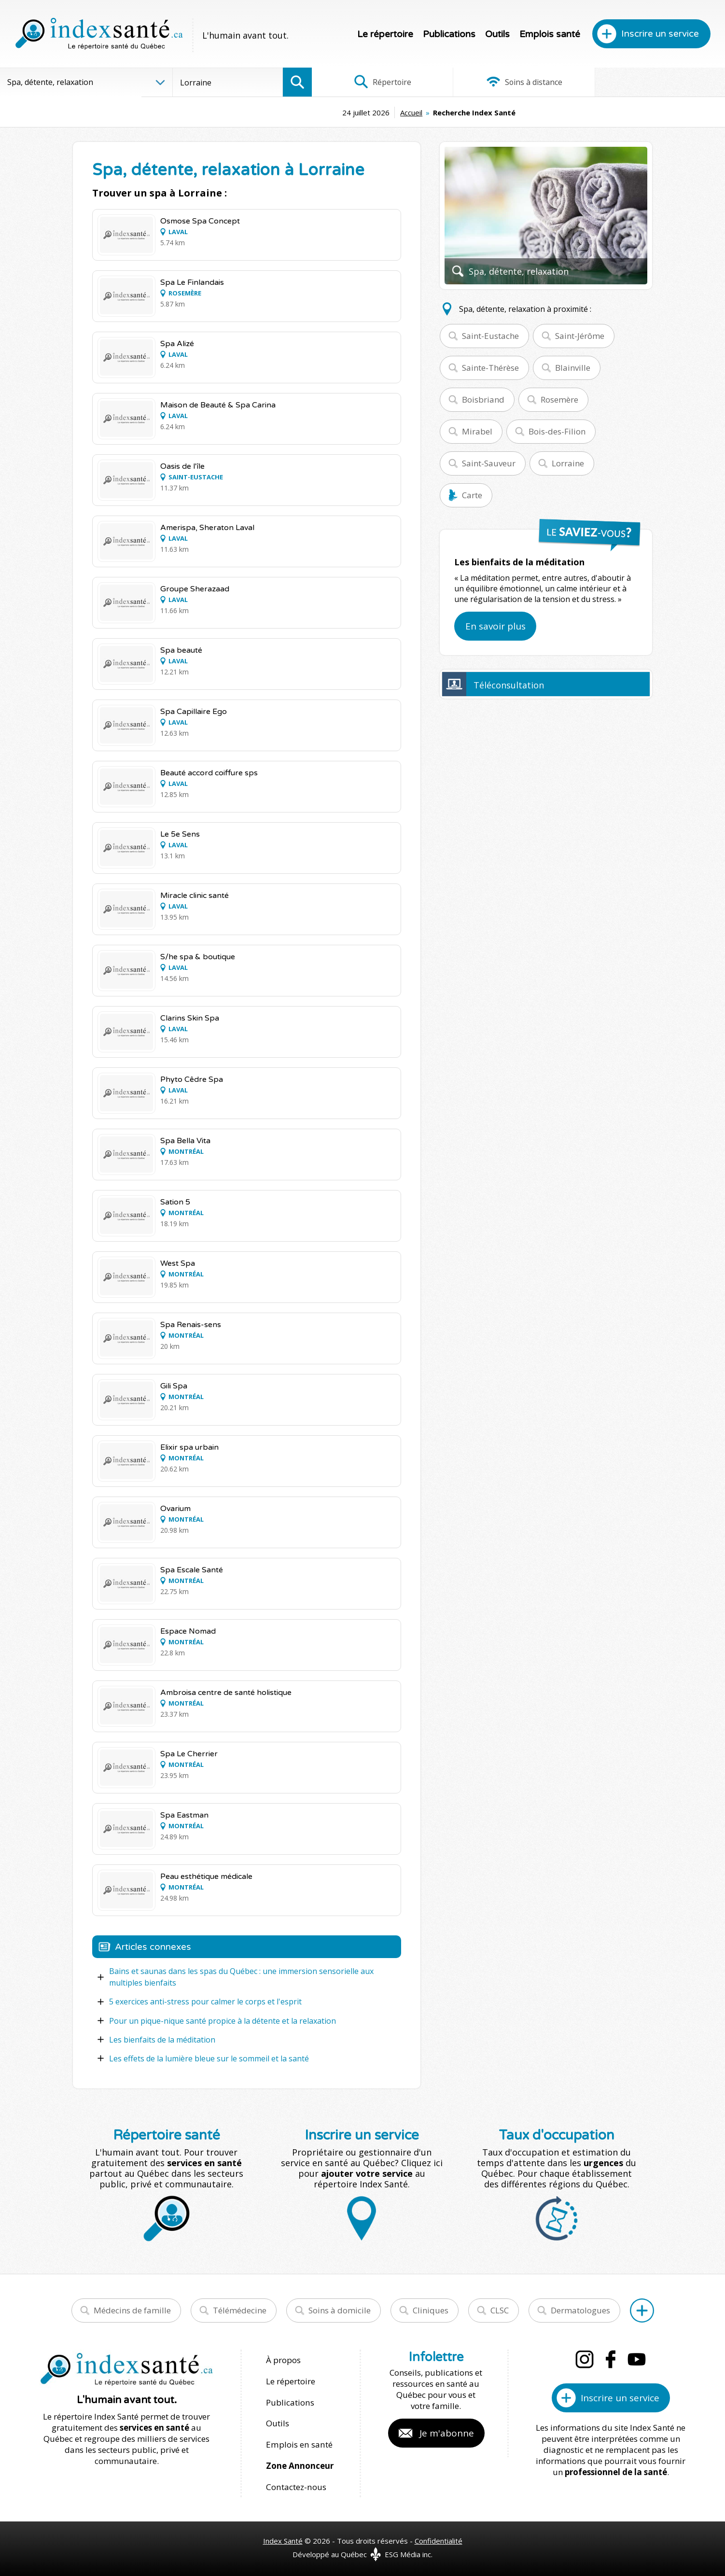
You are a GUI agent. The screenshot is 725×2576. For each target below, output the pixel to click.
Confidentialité (438, 2538)
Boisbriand (483, 399)
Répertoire (380, 82)
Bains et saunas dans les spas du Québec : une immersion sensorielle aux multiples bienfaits (241, 1977)
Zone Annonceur (300, 2463)
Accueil (345, 112)
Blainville (572, 367)
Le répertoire (385, 34)
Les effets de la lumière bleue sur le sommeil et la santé (209, 2058)
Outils (497, 34)
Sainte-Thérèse (490, 367)
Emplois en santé (298, 2442)
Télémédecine (239, 2309)
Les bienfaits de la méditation (162, 2039)
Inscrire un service (660, 33)
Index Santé (283, 2538)
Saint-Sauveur (489, 463)
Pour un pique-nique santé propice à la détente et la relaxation (222, 2020)
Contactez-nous (295, 2484)
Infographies (656, 82)
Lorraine (568, 463)
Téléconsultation (509, 685)
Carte (472, 495)
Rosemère (559, 399)
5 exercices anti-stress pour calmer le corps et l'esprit (205, 2001)
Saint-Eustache (490, 335)
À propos (283, 2359)
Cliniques (430, 2309)
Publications (449, 34)
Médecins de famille (132, 2309)
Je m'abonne (446, 2432)
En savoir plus (495, 626)
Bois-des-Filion (557, 431)
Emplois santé (549, 34)
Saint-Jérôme (579, 335)
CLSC (499, 2309)
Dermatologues (580, 2309)
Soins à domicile (339, 2309)
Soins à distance (518, 82)
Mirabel (477, 431)
